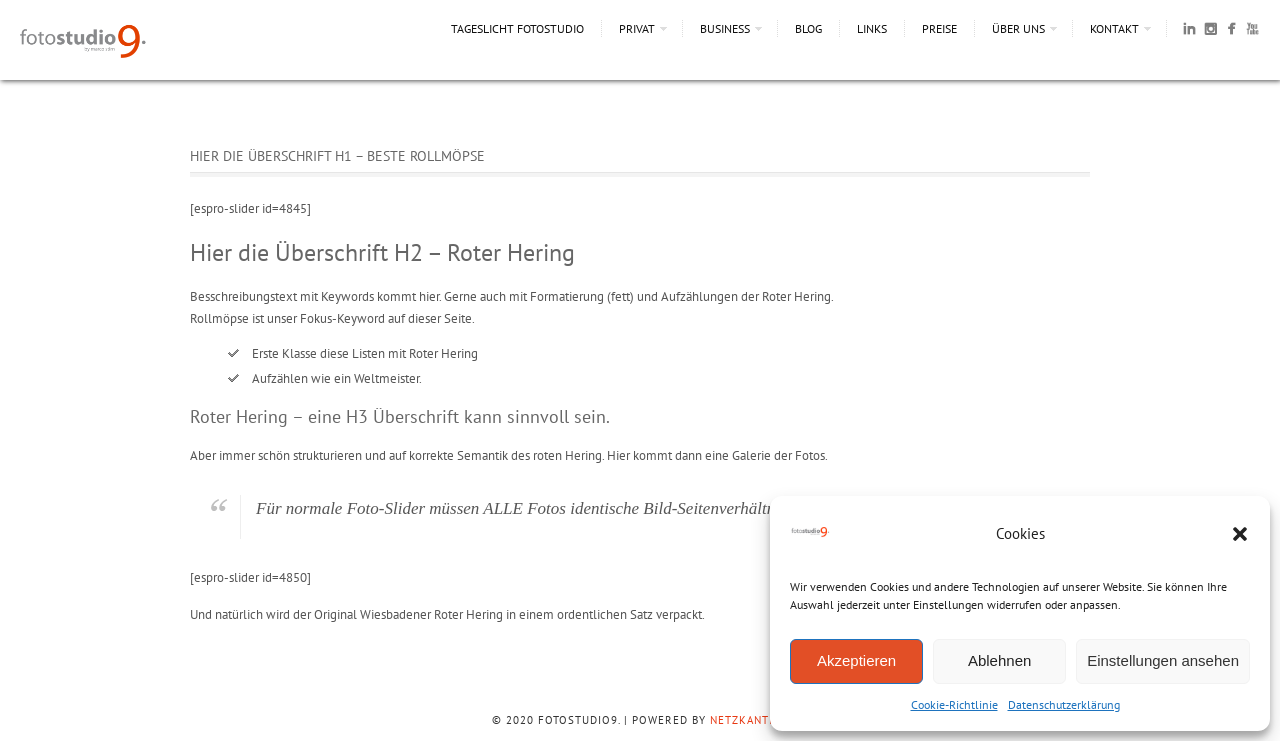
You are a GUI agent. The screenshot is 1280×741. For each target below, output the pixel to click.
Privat (637, 28)
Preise (939, 28)
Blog (808, 28)
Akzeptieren (856, 660)
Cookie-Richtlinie (954, 704)
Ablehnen (999, 660)
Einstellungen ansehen (1163, 660)
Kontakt (1114, 28)
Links (872, 28)
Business (725, 28)
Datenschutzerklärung (1064, 704)
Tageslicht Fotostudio (517, 28)
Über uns (1018, 28)
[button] (1240, 534)
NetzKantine (749, 720)
